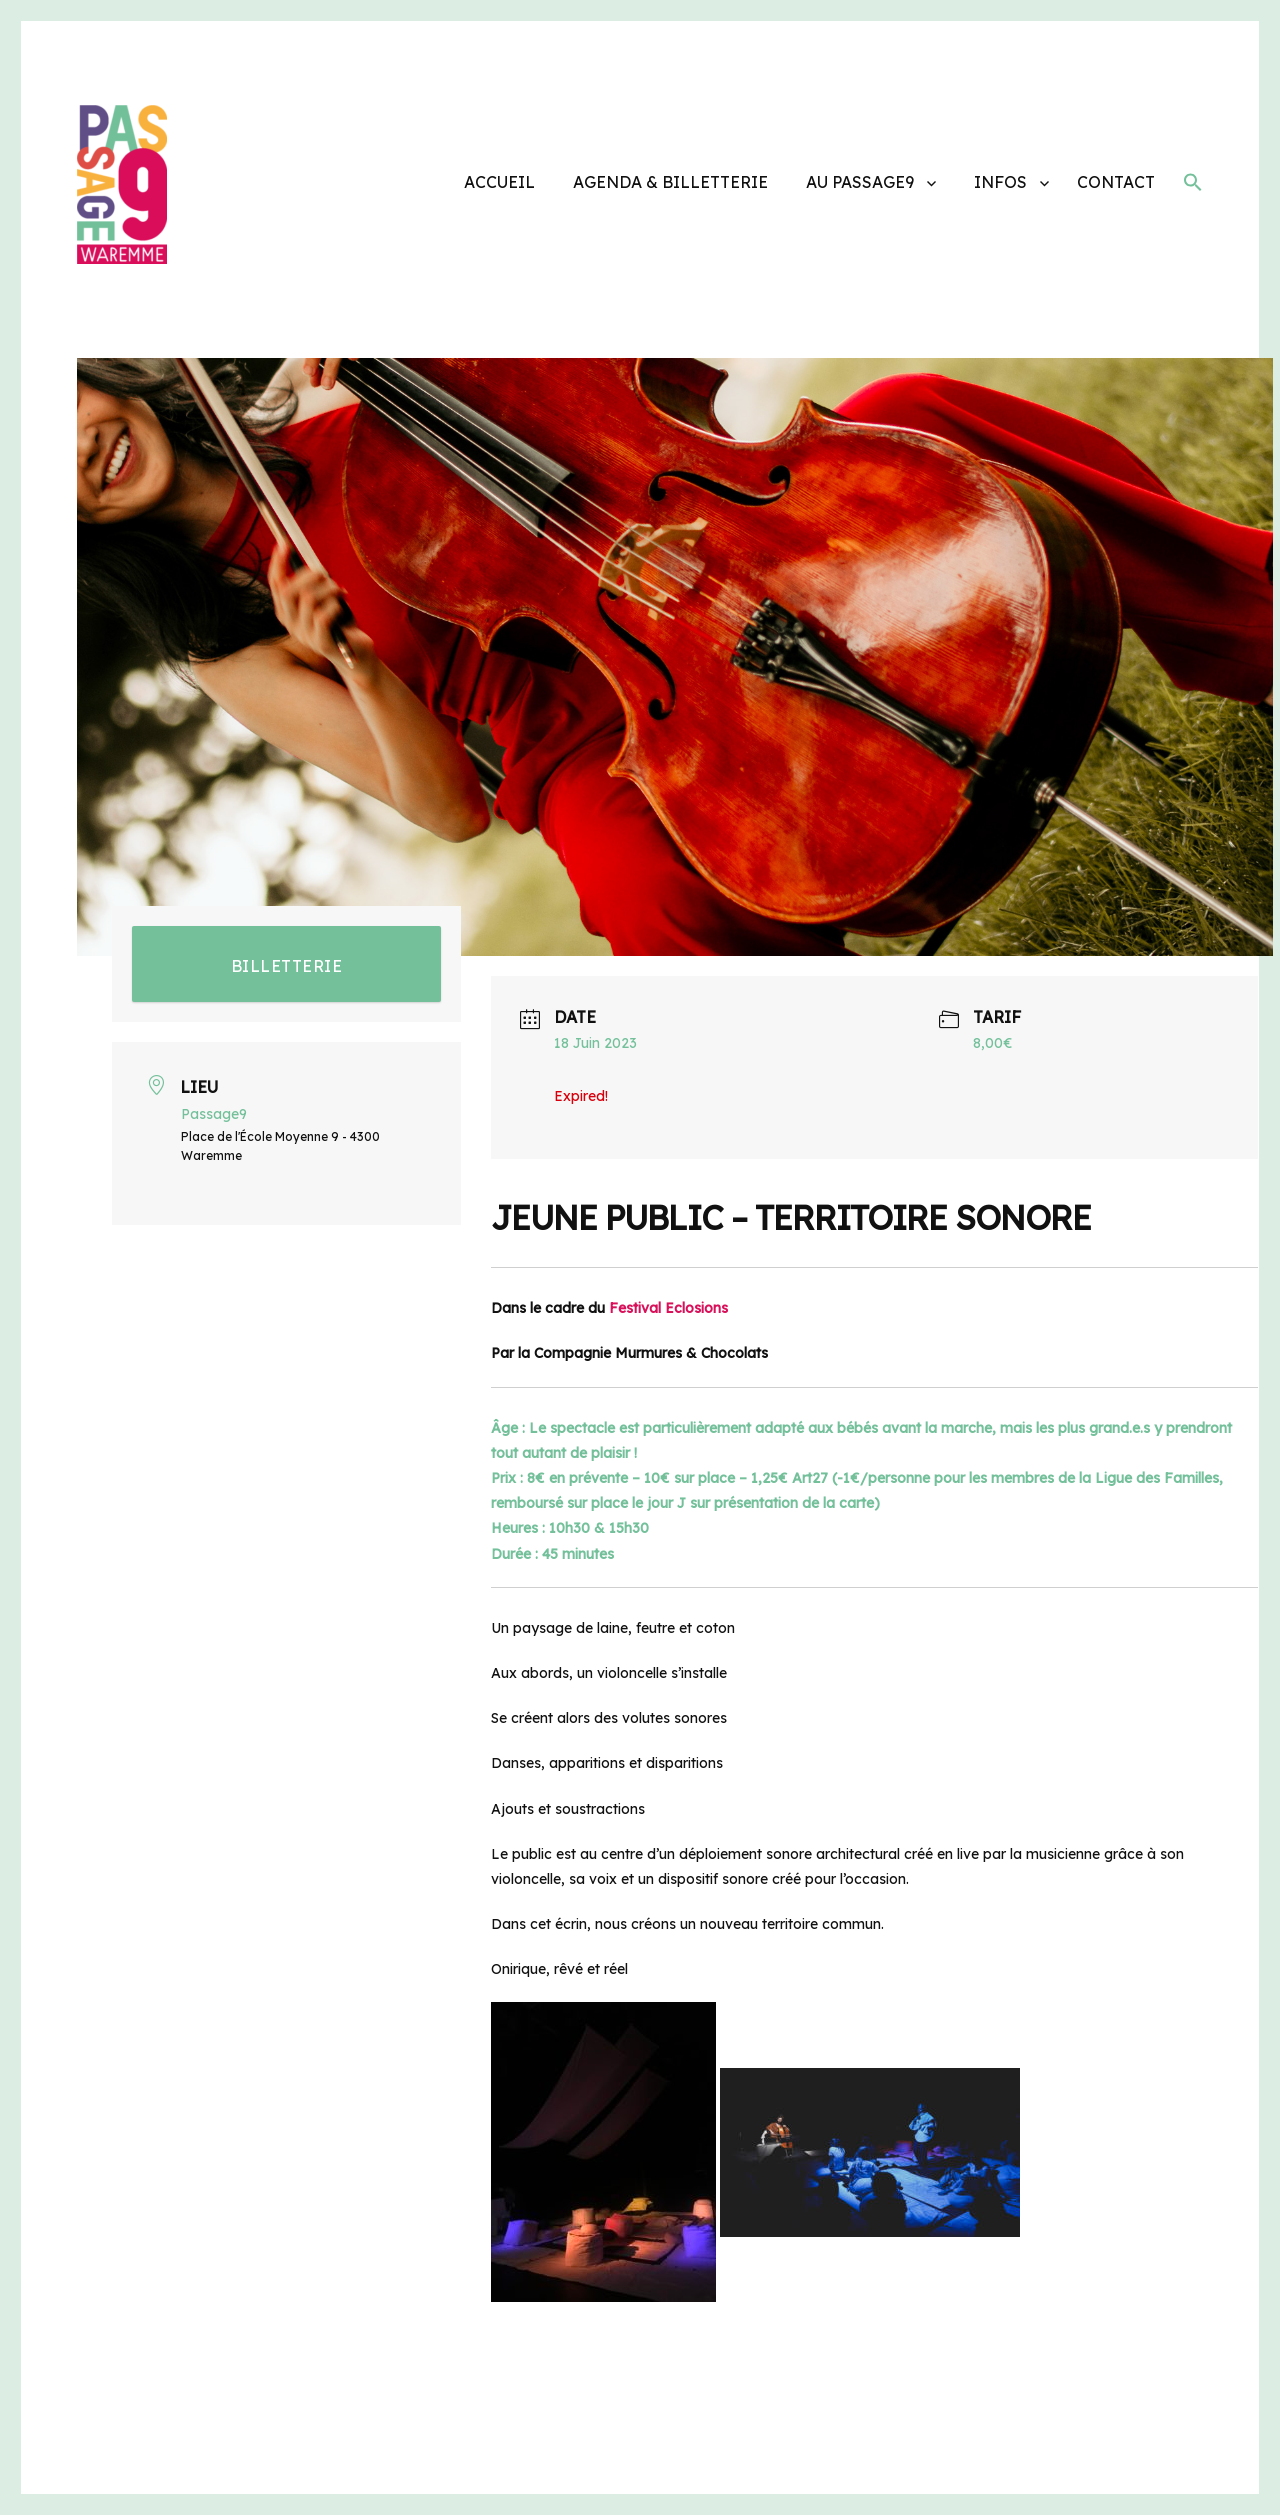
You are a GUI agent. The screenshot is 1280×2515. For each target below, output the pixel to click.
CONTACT (1116, 182)
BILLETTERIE (287, 966)
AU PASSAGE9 (860, 182)
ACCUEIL (499, 182)
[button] (1193, 185)
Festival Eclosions (668, 1308)
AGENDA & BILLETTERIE (670, 182)
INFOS (1000, 182)
